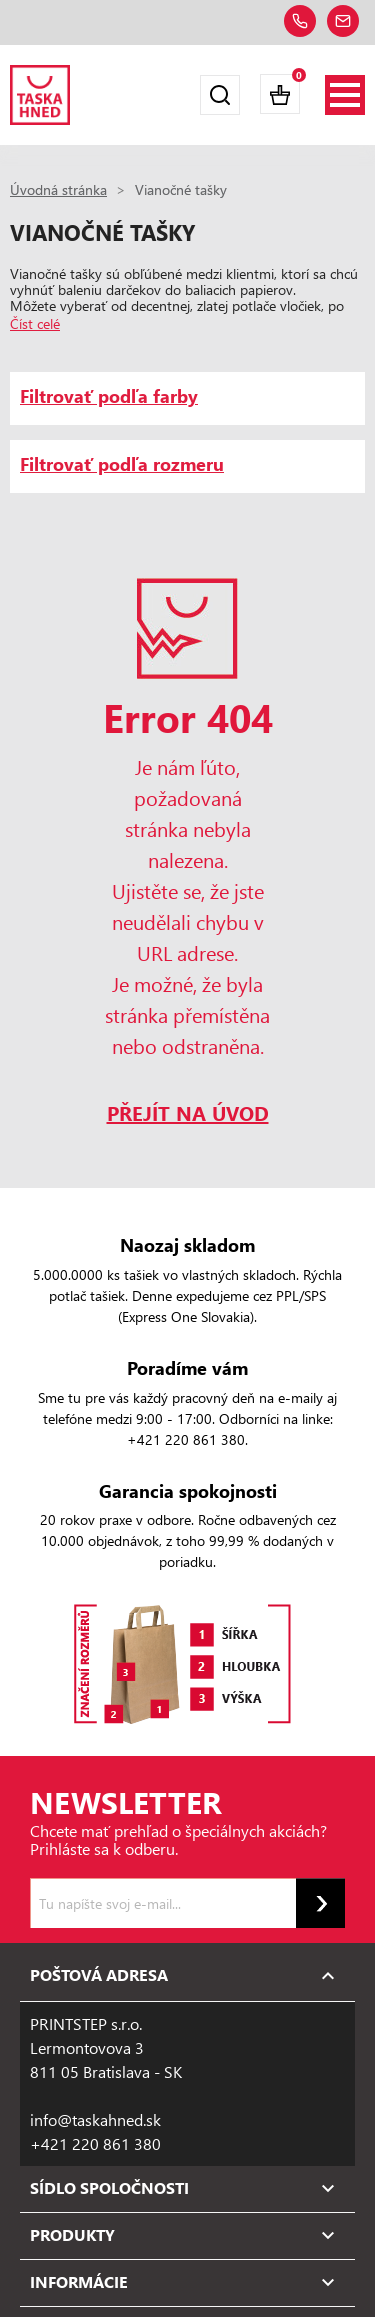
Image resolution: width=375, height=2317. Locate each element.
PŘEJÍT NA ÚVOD (188, 1112)
